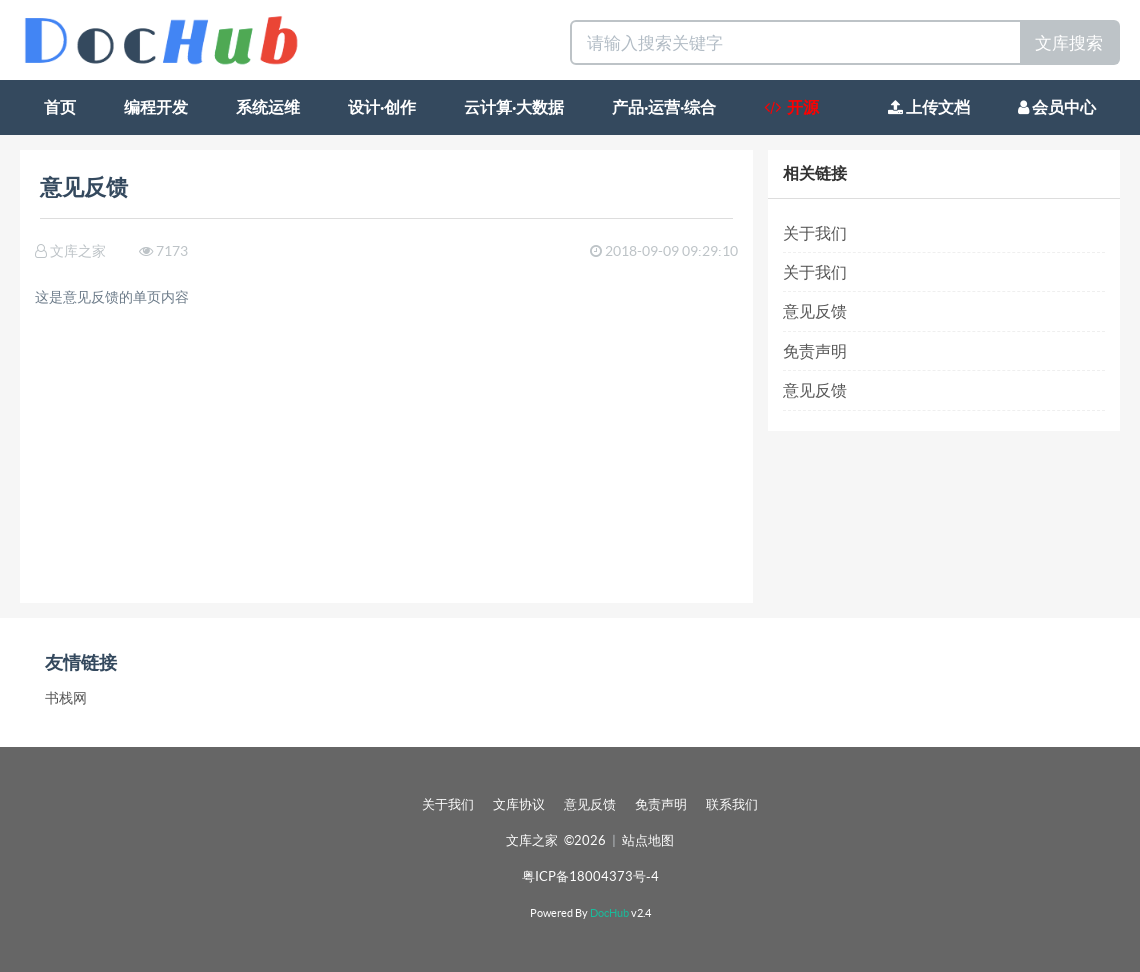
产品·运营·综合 (664, 107)
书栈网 (66, 698)
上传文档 (929, 107)
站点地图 (648, 840)
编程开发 (156, 107)
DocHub (609, 913)
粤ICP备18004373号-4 (590, 876)
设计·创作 (382, 107)
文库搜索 (1069, 42)
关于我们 (815, 233)
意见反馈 (815, 311)
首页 (60, 107)
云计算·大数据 (514, 107)
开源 (791, 107)
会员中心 (1057, 107)
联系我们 (732, 804)
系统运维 (268, 107)
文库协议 (519, 804)
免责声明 (815, 351)
